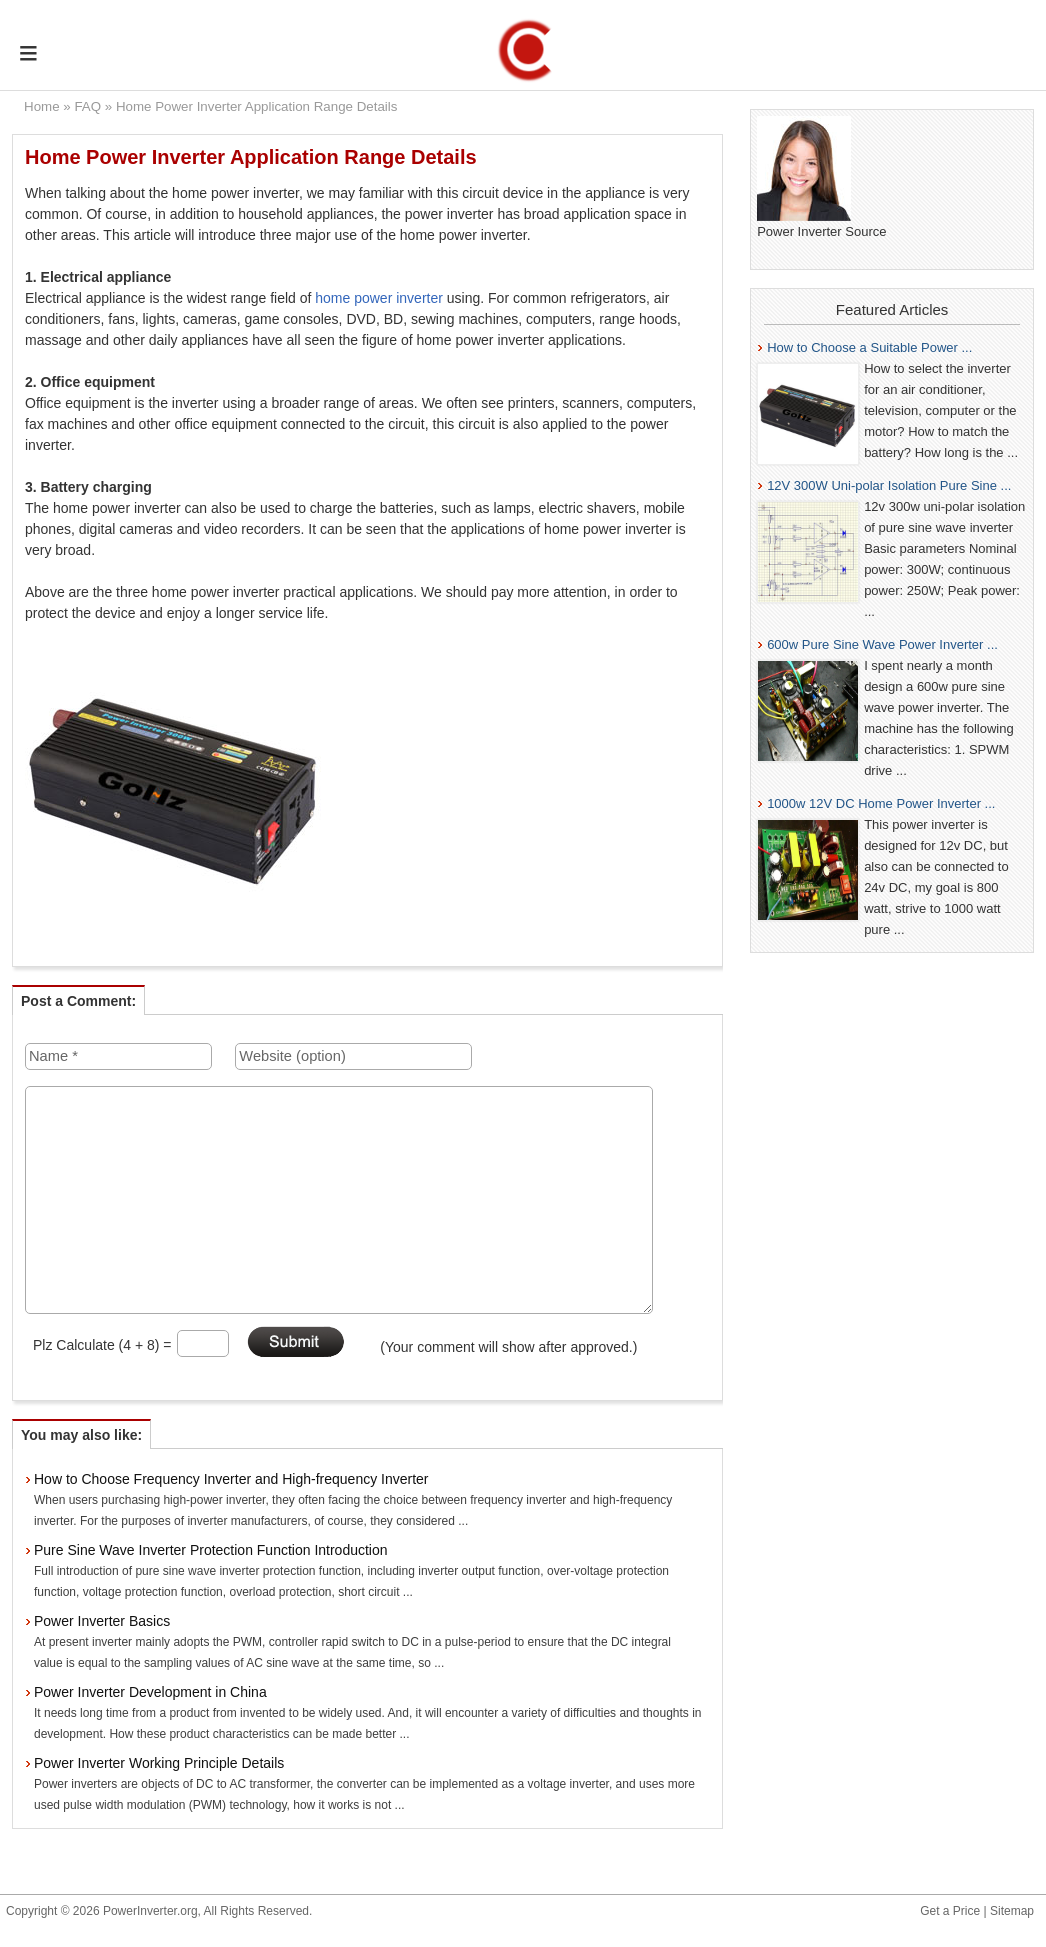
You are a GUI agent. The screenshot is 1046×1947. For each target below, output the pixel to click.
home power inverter (379, 298)
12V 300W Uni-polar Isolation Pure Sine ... (889, 485)
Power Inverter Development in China (150, 1692)
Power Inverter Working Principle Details (159, 1763)
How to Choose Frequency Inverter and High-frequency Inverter (231, 1479)
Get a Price (950, 1911)
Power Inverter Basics (102, 1621)
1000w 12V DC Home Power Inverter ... (881, 803)
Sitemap (1012, 1911)
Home (42, 106)
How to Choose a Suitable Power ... (869, 347)
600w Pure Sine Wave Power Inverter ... (882, 644)
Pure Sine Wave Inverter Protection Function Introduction (211, 1550)
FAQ (87, 106)
